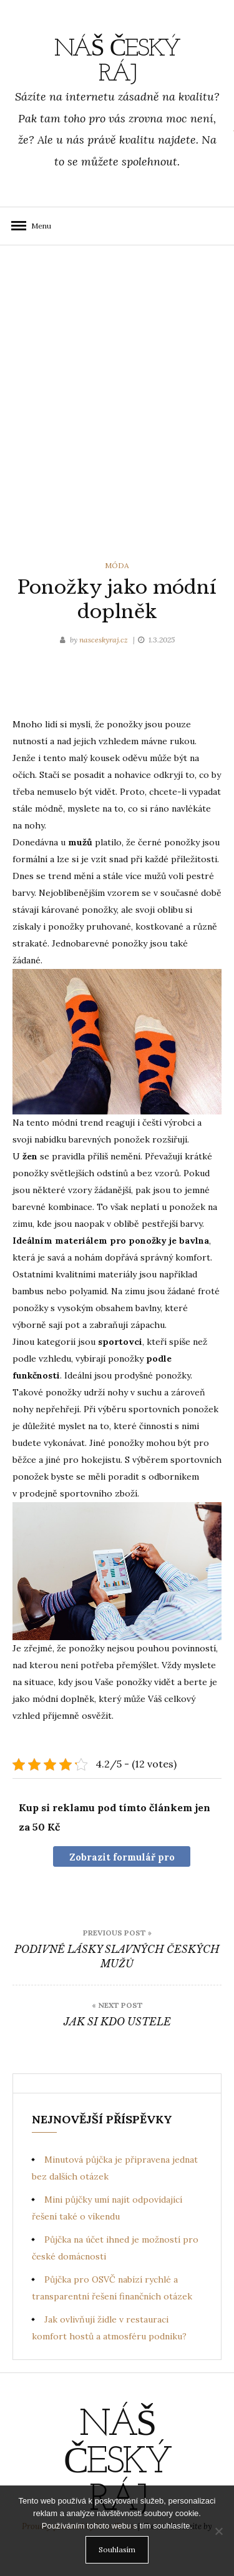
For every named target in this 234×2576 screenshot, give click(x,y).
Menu (37, 225)
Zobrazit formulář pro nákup (122, 1859)
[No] (218, 2531)
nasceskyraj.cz (104, 639)
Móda (117, 565)
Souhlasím (117, 2549)
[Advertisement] (117, 400)
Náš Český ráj (117, 62)
